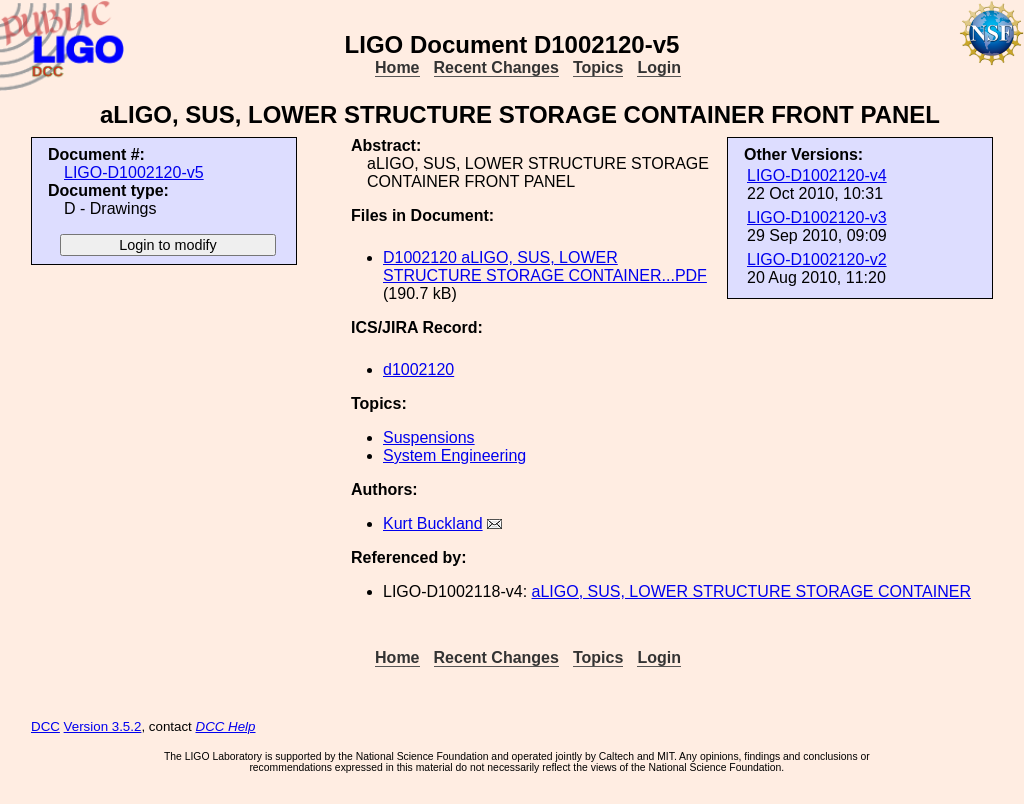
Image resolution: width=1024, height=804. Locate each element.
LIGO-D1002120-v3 (817, 217)
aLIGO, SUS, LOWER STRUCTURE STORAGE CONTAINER (751, 591)
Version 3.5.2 (103, 726)
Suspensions (429, 437)
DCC (45, 726)
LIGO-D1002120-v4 (817, 175)
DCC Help (226, 726)
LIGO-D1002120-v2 (817, 259)
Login (659, 67)
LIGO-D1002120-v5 (134, 172)
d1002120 (418, 369)
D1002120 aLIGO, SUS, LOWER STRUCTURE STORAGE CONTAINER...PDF (545, 266)
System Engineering (454, 455)
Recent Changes (496, 67)
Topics (598, 67)
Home (397, 67)
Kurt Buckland (433, 523)
